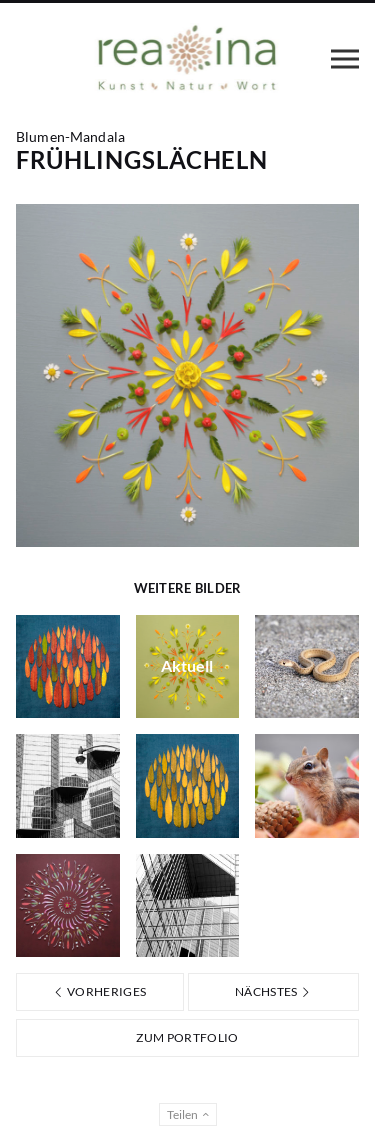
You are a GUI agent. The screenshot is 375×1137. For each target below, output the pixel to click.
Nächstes (273, 991)
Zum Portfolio (187, 1037)
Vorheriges (99, 991)
